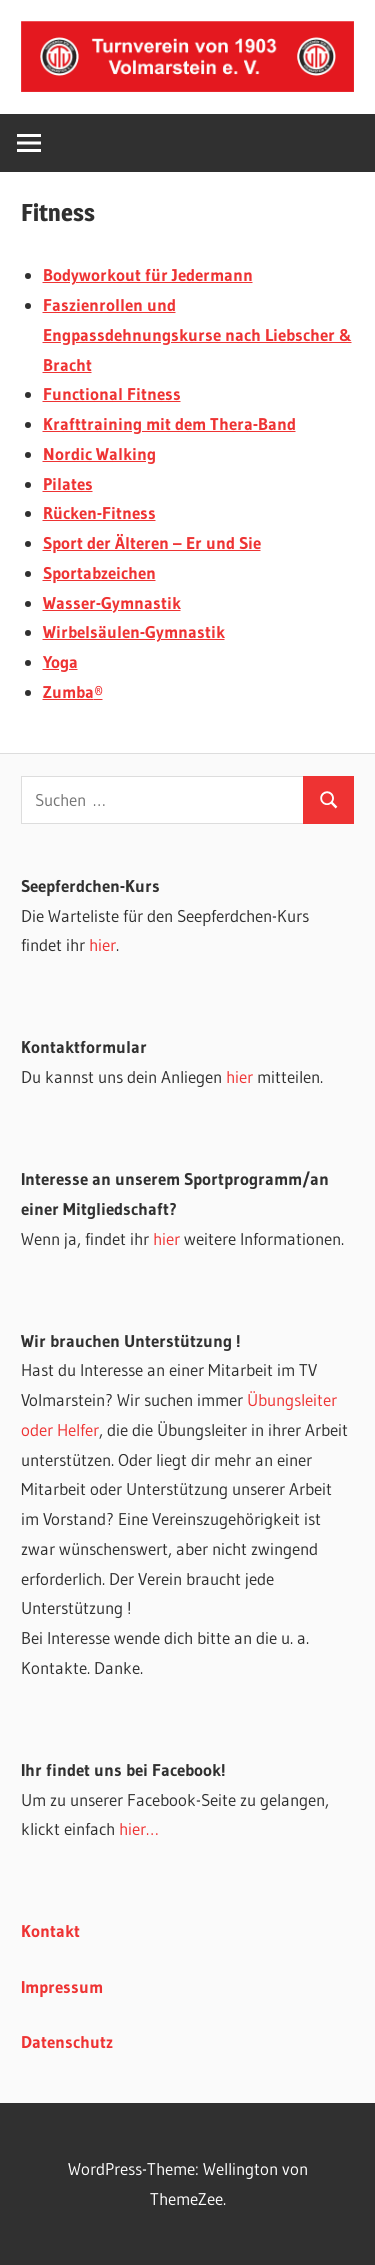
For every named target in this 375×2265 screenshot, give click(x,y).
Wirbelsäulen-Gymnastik (134, 631)
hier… (139, 1828)
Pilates (68, 483)
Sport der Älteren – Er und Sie (152, 542)
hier (102, 944)
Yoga (60, 661)
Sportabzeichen (99, 572)
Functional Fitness (112, 393)
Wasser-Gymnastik (112, 602)
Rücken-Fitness (99, 512)
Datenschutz (67, 2041)
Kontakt (50, 1930)
